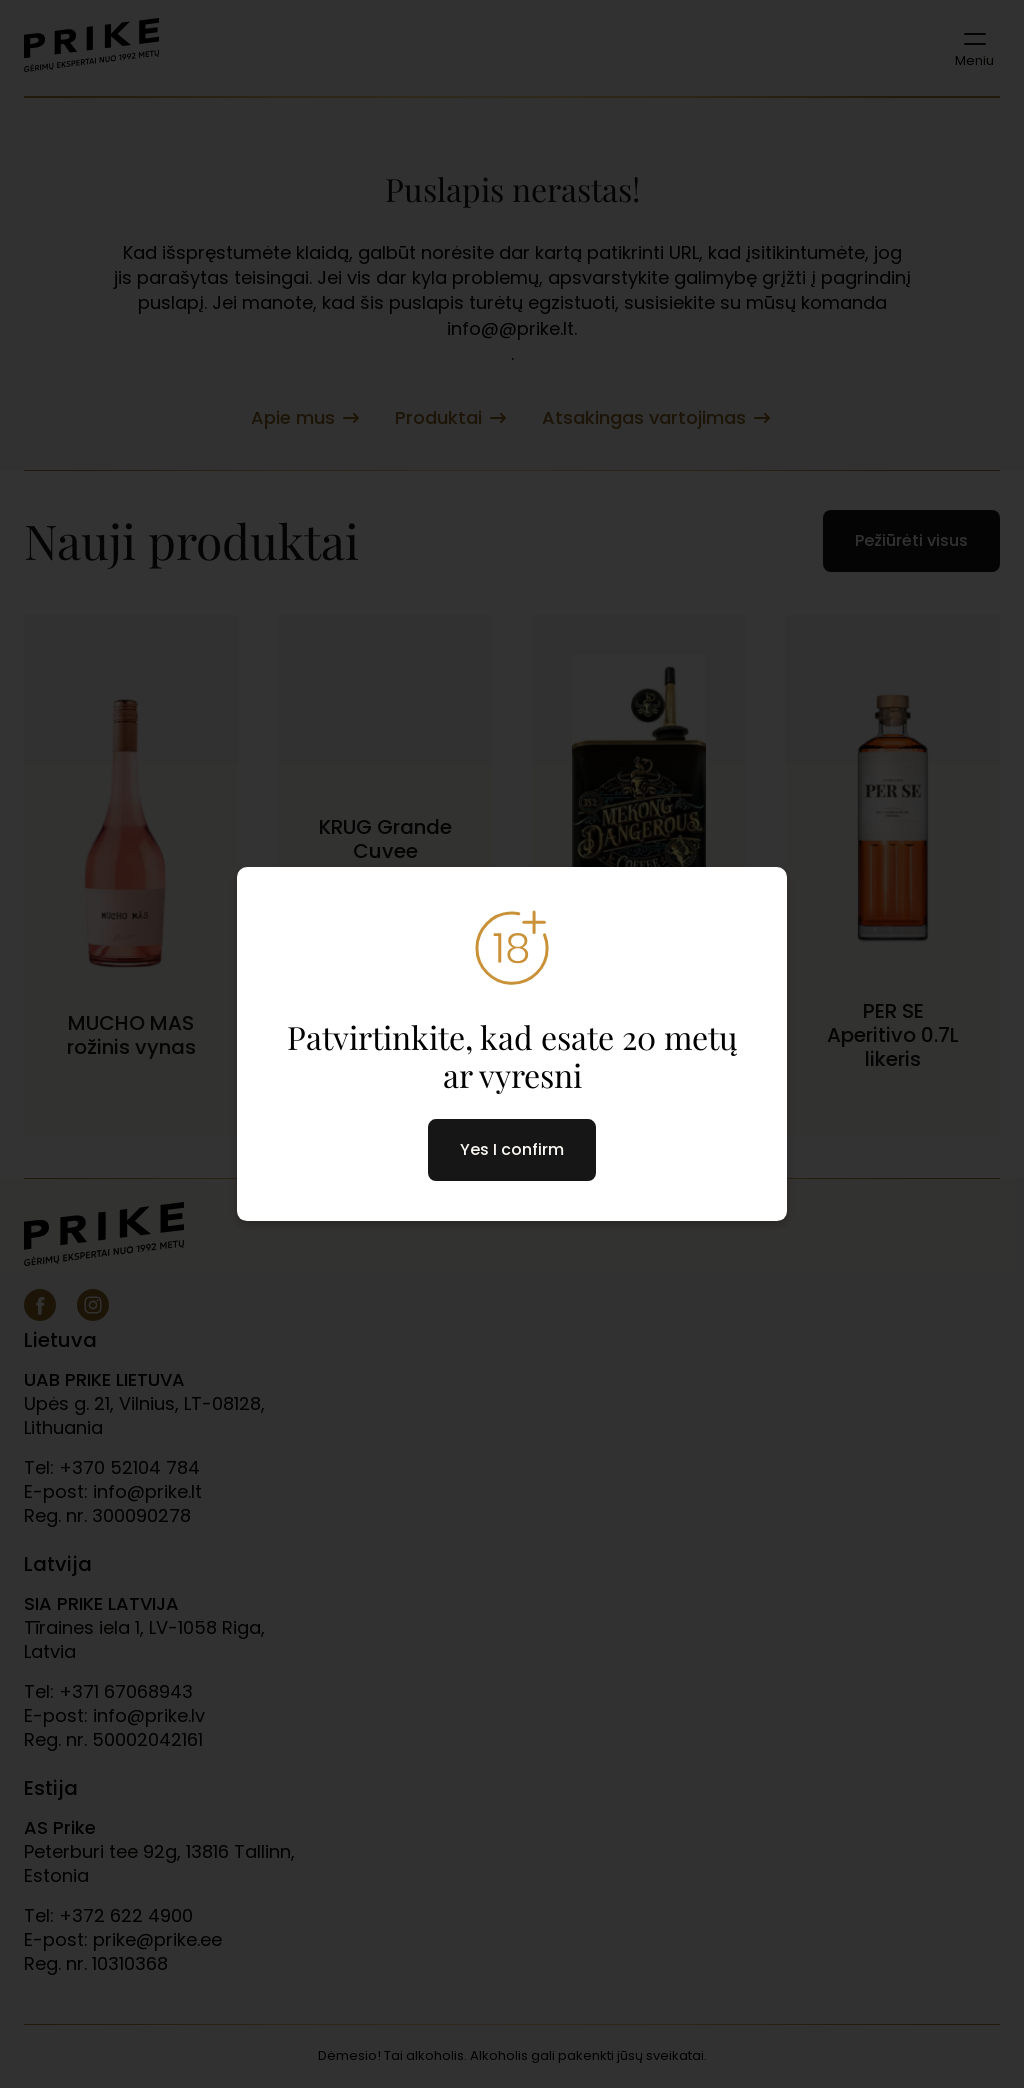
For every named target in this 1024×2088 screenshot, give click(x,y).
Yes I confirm (512, 1149)
